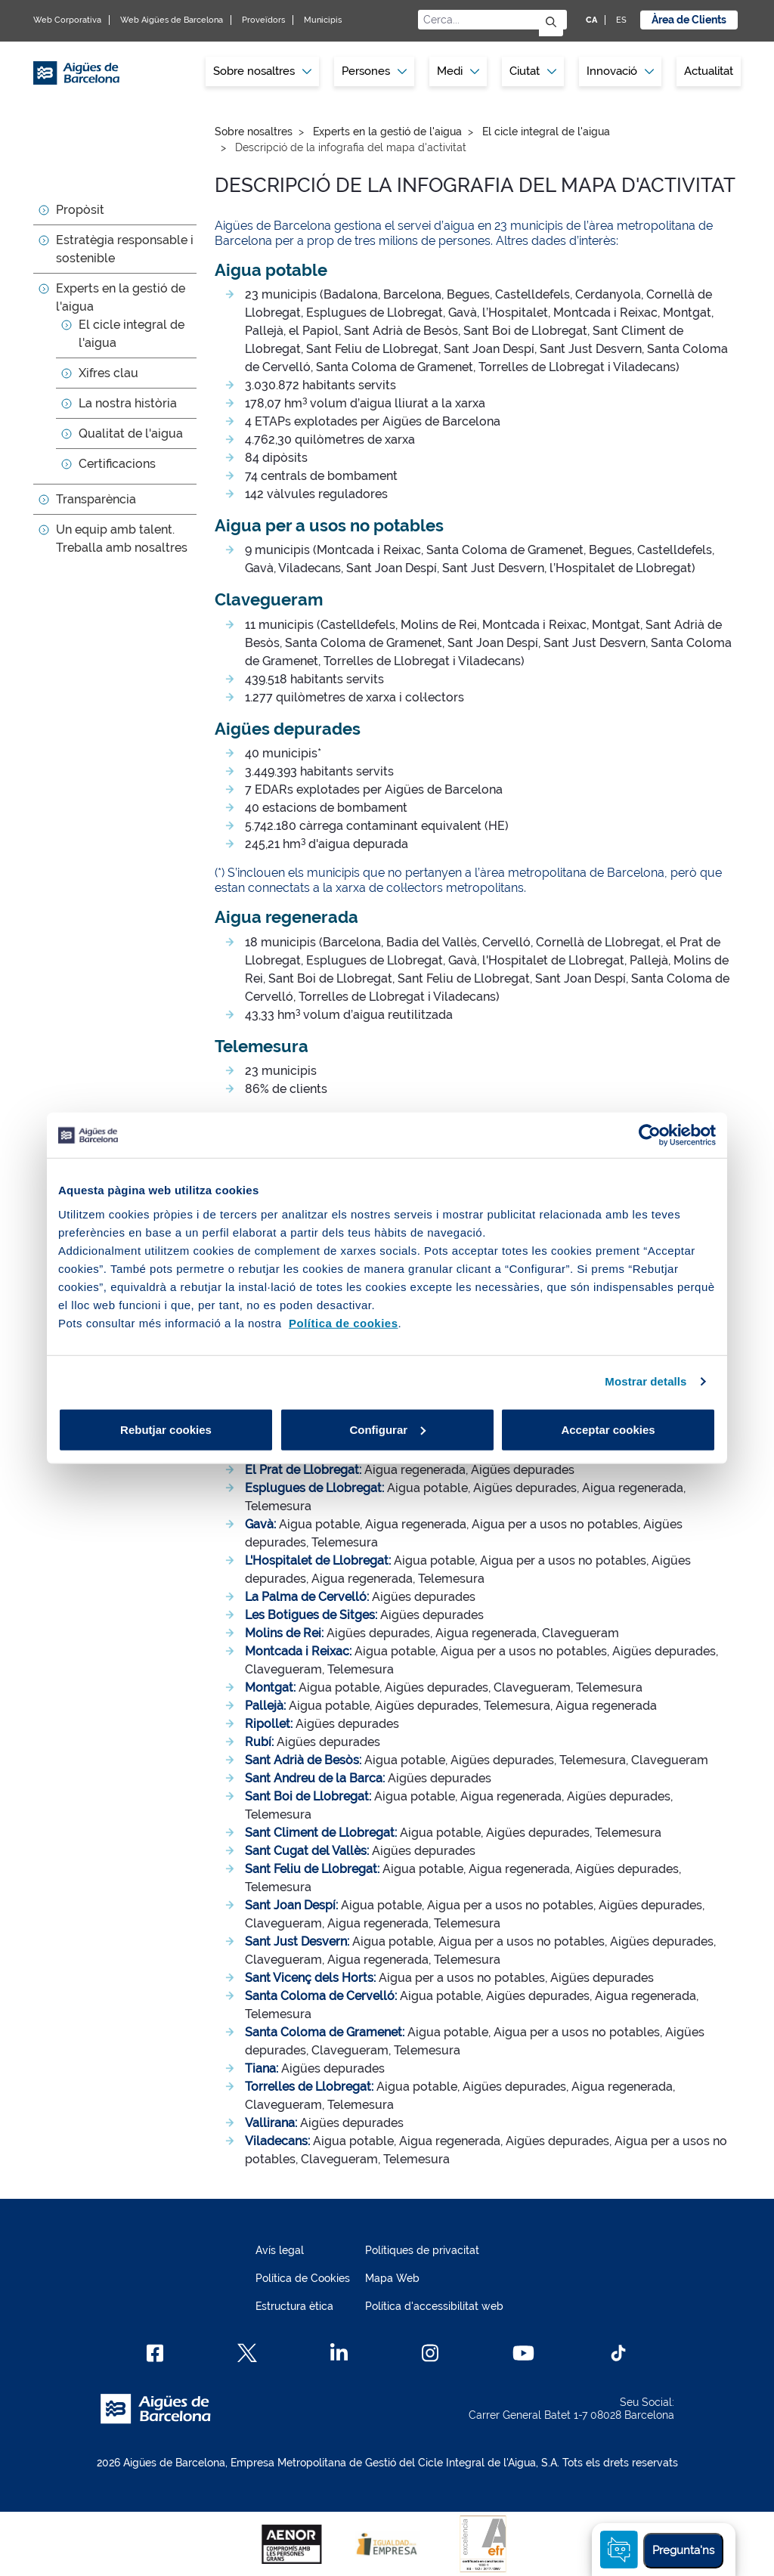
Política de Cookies (302, 2278)
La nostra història (128, 403)
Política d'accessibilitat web (434, 2306)
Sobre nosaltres (254, 131)
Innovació (620, 71)
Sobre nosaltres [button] (262, 71)
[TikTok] (618, 2353)
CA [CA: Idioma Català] (591, 20)
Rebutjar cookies (166, 1429)
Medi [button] (458, 71)
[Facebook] (155, 2353)
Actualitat (708, 71)
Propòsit (80, 210)
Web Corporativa (67, 20)
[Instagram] (430, 2353)
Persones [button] (374, 71)
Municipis (323, 20)
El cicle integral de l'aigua (546, 131)
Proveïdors (263, 20)
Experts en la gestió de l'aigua (387, 131)
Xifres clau (108, 373)
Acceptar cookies (608, 1429)
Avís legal (279, 2250)
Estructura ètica (294, 2306)
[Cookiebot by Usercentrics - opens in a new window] (650, 1135)
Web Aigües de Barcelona (171, 20)
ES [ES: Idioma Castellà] (621, 20)
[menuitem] (262, 71)
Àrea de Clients (689, 20)
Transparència (96, 499)
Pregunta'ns (683, 2550)
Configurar (387, 1429)
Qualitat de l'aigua (131, 433)
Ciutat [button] (532, 71)
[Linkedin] (339, 2353)
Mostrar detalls (645, 1381)
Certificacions (117, 464)
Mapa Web (392, 2278)
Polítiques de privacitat (422, 2250)
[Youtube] (523, 2353)
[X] (247, 2353)
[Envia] (551, 23)
